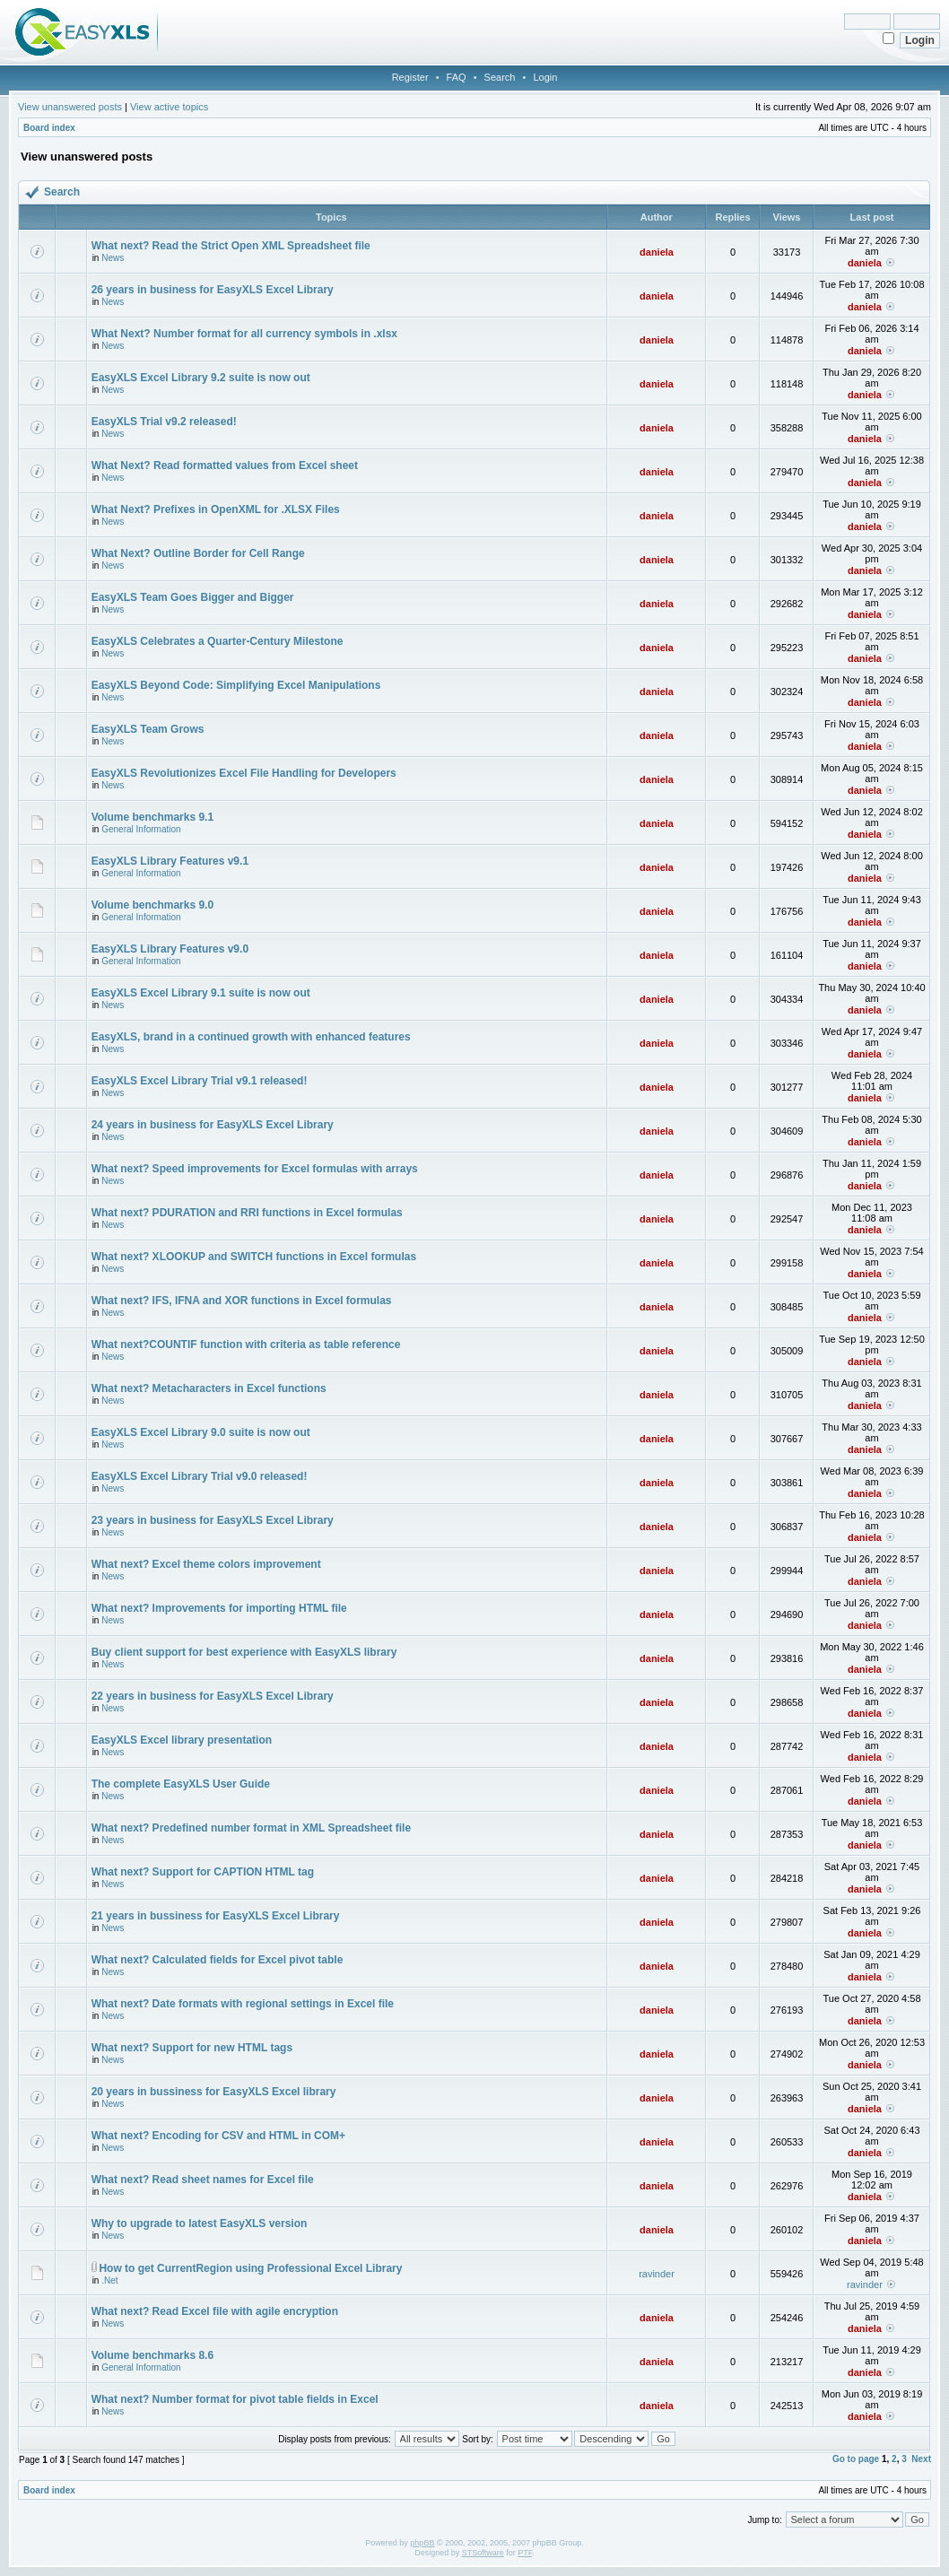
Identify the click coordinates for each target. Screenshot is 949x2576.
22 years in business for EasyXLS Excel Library (212, 1696)
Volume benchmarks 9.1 (152, 817)
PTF (525, 2552)
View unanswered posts (70, 106)
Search (500, 77)
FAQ (456, 77)
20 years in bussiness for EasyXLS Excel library (213, 2091)
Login (545, 77)
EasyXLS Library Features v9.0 (169, 949)
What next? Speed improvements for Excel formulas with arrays (254, 1168)
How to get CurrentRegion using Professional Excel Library (250, 2268)
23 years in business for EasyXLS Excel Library (212, 1520)
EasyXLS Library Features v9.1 (169, 861)
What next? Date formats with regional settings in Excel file (242, 2003)
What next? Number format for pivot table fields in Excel (235, 2399)
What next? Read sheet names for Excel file (202, 2179)
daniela (657, 252)
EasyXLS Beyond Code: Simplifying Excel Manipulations (236, 685)
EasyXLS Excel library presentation (181, 1740)
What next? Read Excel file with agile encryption (214, 2311)
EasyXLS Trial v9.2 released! (164, 421)
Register (410, 77)
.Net (109, 2280)
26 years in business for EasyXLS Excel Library (212, 289)
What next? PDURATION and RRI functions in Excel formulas (247, 1212)
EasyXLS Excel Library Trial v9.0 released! (199, 1476)
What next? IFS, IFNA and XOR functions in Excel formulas (241, 1300)
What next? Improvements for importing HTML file (219, 1608)
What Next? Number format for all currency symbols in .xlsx (244, 333)
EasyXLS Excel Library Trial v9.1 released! (199, 1081)
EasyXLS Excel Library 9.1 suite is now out (200, 993)
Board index (49, 128)
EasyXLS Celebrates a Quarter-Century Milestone (217, 641)
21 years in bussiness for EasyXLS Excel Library (215, 1916)
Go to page (855, 2459)
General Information (140, 829)
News (112, 258)
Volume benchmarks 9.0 (152, 905)
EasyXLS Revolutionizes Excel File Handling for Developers (243, 773)
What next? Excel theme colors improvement (206, 1564)
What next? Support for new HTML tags (191, 2047)
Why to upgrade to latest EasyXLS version (199, 2223)
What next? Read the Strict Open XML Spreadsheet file (230, 245)
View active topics (169, 106)
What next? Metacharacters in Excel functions (208, 1388)
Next (921, 2459)
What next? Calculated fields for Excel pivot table (217, 1960)
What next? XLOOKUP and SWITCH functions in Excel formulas (253, 1256)
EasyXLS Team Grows (148, 729)
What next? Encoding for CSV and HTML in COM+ (218, 2135)
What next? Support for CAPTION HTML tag (202, 1872)
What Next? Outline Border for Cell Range (198, 553)
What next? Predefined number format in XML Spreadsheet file (251, 1828)
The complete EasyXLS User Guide (180, 1784)
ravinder (657, 2273)
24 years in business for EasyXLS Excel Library (212, 1124)
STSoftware (483, 2552)
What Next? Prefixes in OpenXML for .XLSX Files (215, 509)
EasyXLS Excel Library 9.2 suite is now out (200, 377)
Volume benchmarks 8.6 (152, 2355)
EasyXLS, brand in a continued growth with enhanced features (251, 1037)
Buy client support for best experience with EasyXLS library (244, 1652)
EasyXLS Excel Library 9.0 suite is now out (200, 1432)
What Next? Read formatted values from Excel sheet (224, 465)
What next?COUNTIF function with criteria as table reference (246, 1344)
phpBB (422, 2542)
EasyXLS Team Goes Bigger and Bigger (192, 597)
